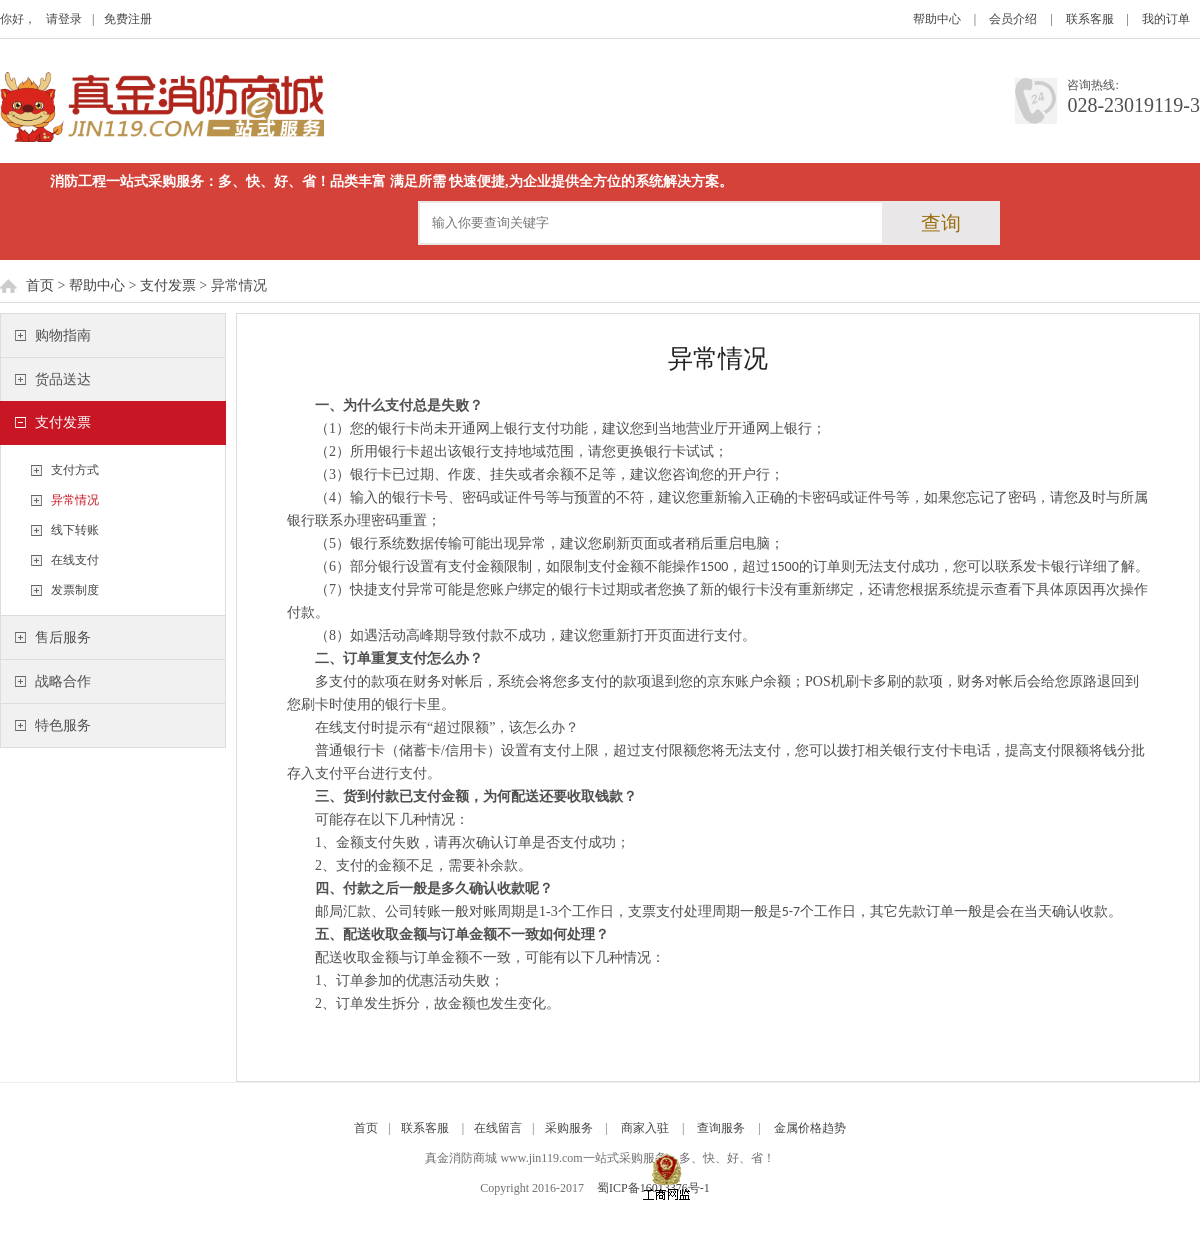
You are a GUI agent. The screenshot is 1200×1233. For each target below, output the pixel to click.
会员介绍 (1013, 19)
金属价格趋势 (810, 1128)
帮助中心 (937, 19)
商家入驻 (645, 1128)
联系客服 (1090, 19)
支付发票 (168, 285)
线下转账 (75, 530)
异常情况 (75, 500)
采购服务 (569, 1128)
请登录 (64, 19)
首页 (40, 285)
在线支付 (75, 560)
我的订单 (1166, 19)
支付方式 (75, 470)
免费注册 (128, 19)
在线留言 (498, 1128)
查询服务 (721, 1128)
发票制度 (75, 590)
